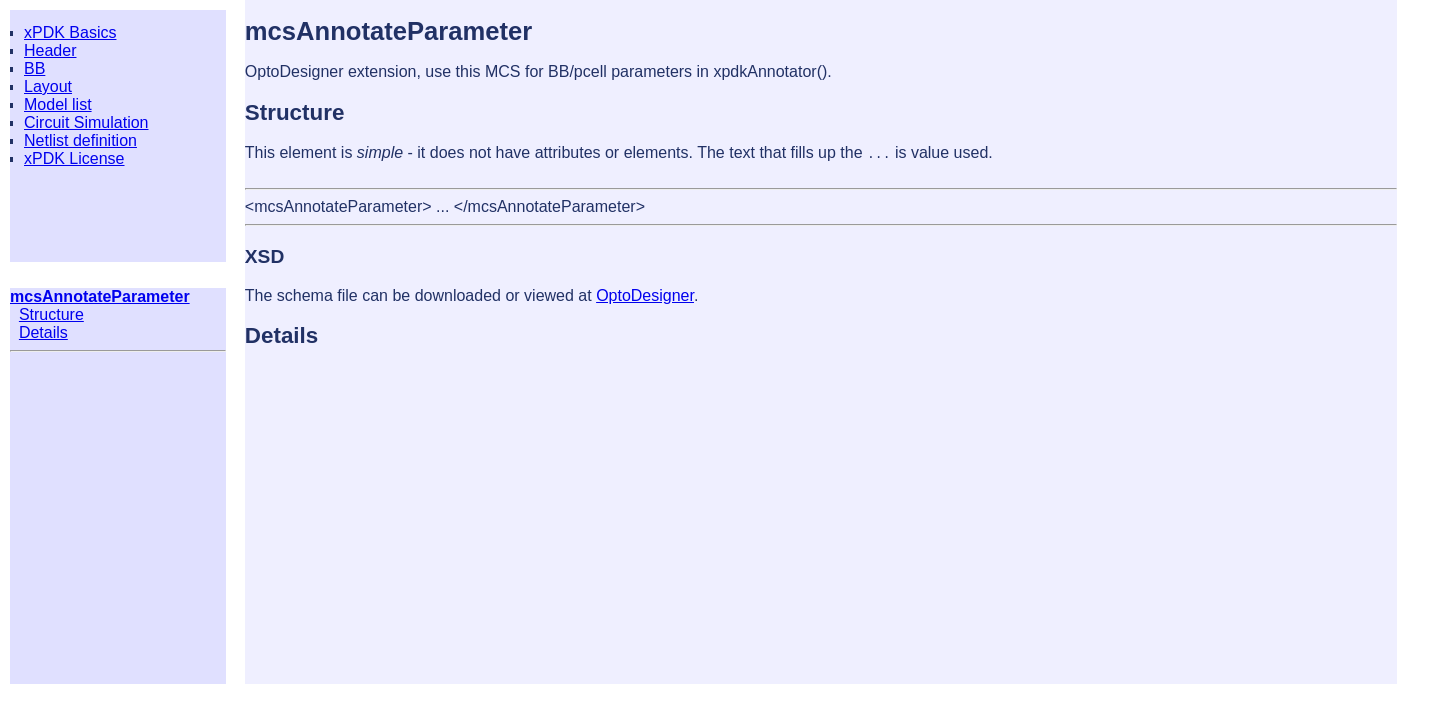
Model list (58, 104)
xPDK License (74, 158)
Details (43, 332)
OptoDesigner (645, 295)
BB (34, 68)
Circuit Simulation (86, 122)
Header (50, 50)
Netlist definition (80, 140)
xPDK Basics (70, 32)
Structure (51, 314)
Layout (48, 86)
